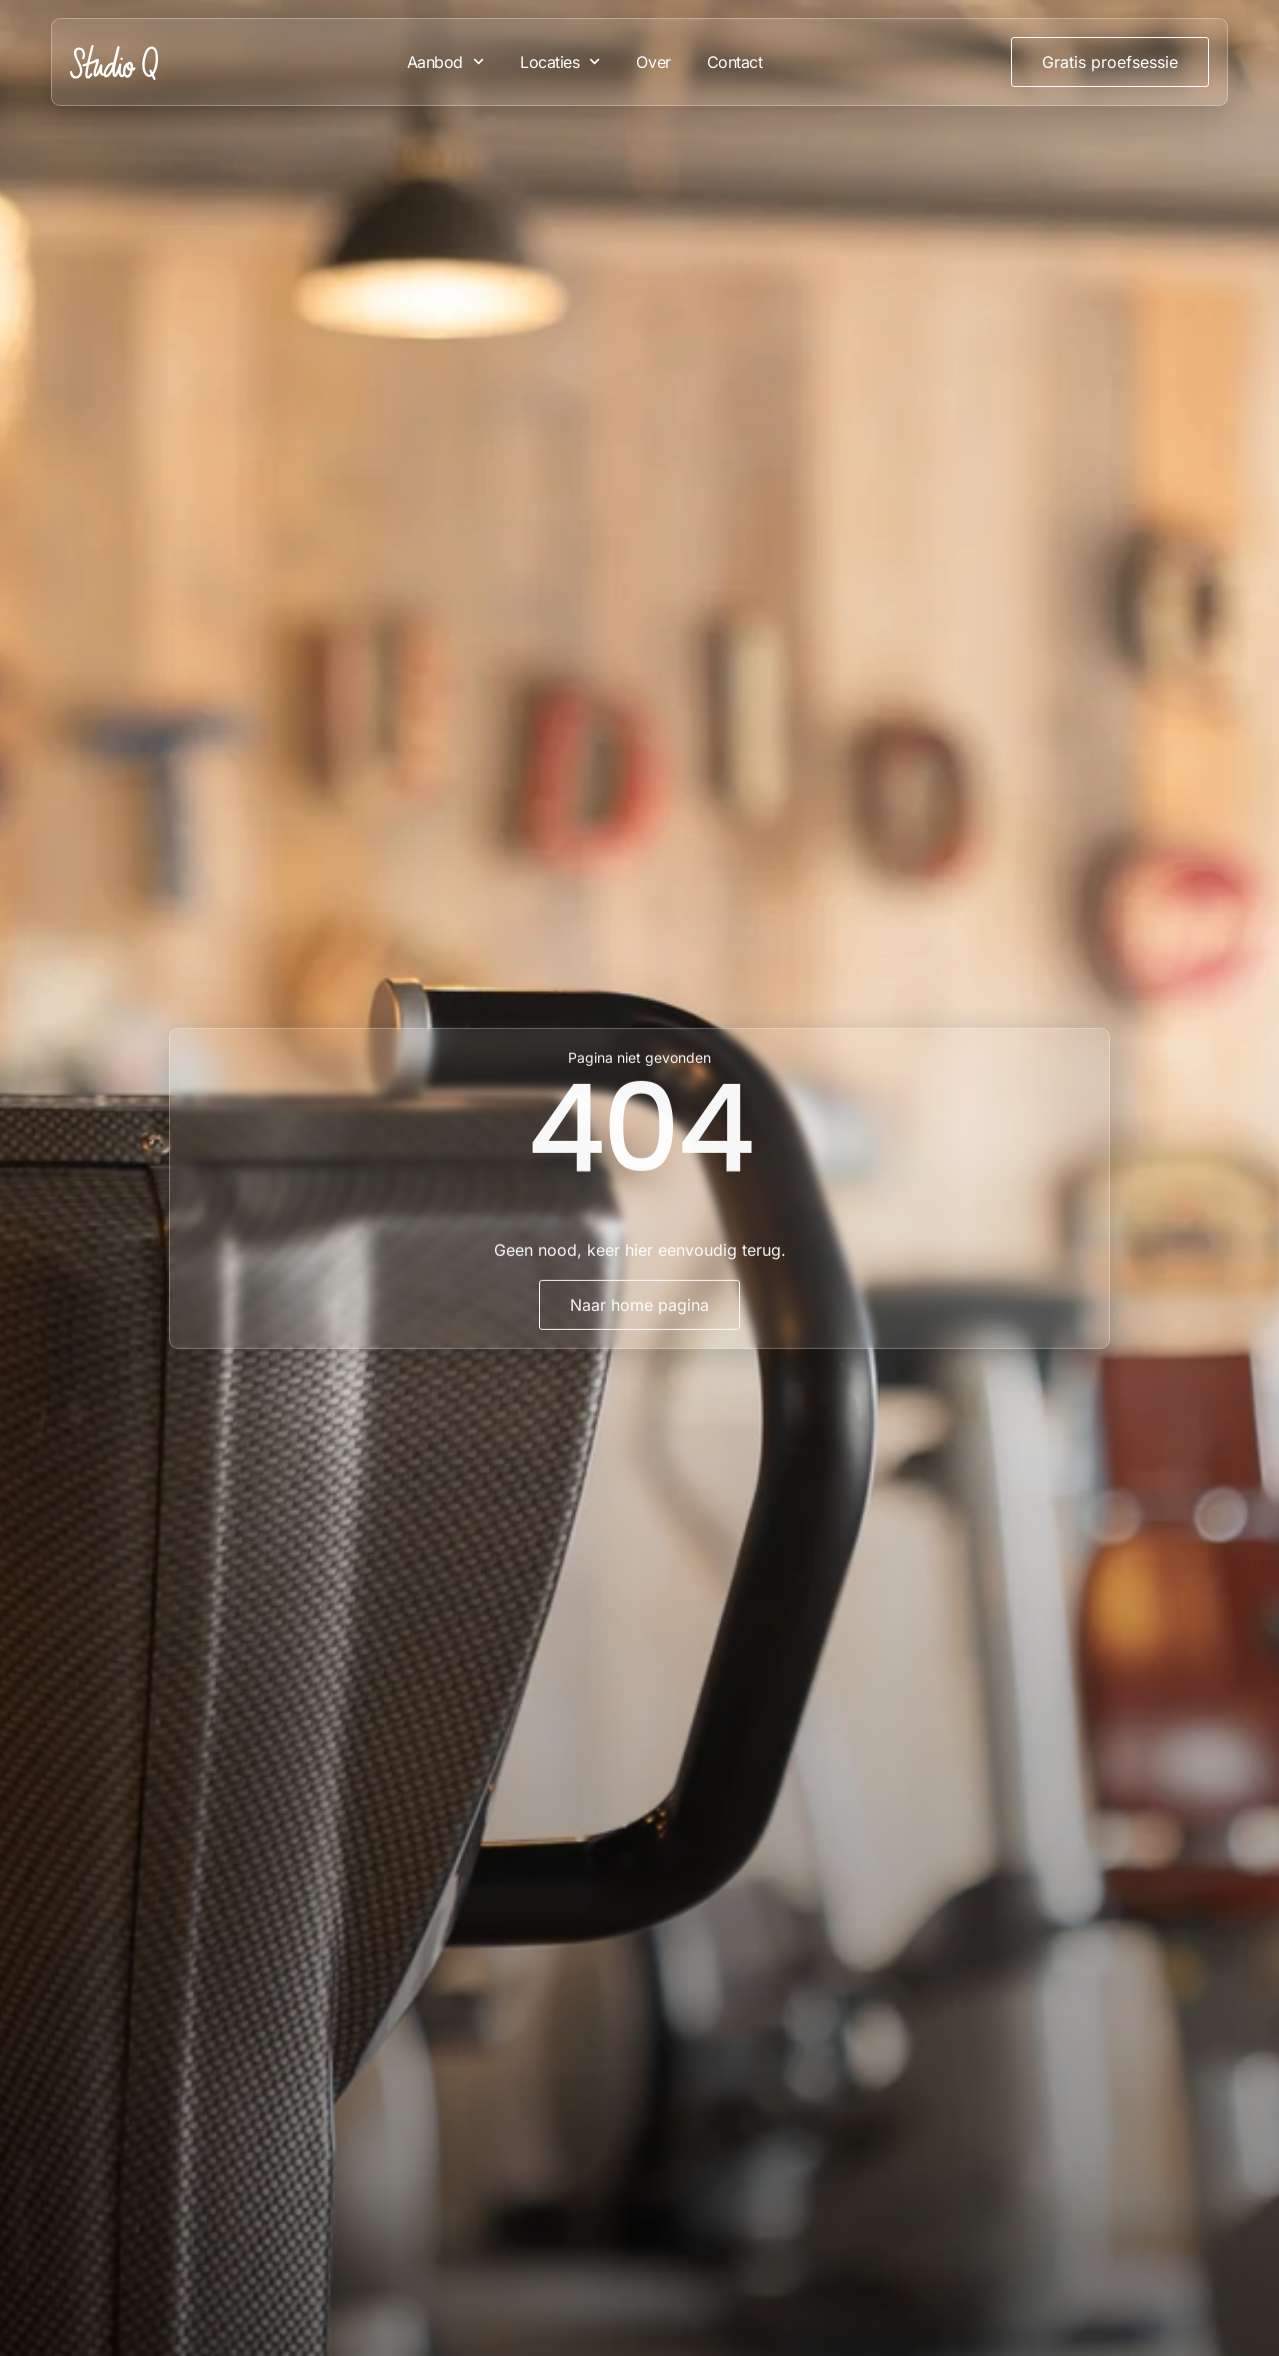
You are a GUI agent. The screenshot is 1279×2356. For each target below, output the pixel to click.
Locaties (560, 61)
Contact (735, 62)
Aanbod (445, 61)
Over (653, 62)
